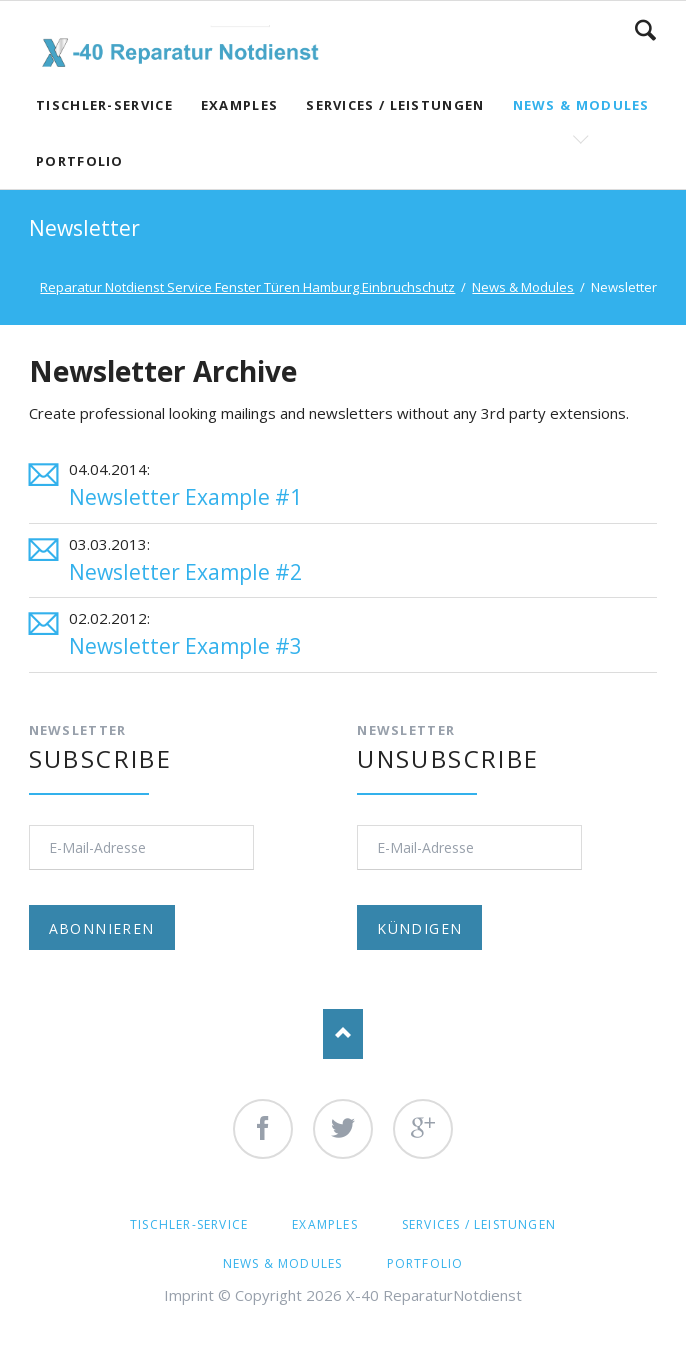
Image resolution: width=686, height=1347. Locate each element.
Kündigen (419, 928)
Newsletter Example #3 (185, 646)
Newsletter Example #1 (185, 497)
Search (645, 30)
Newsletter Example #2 (185, 572)
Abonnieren (102, 928)
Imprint (189, 1295)
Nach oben (343, 1034)
